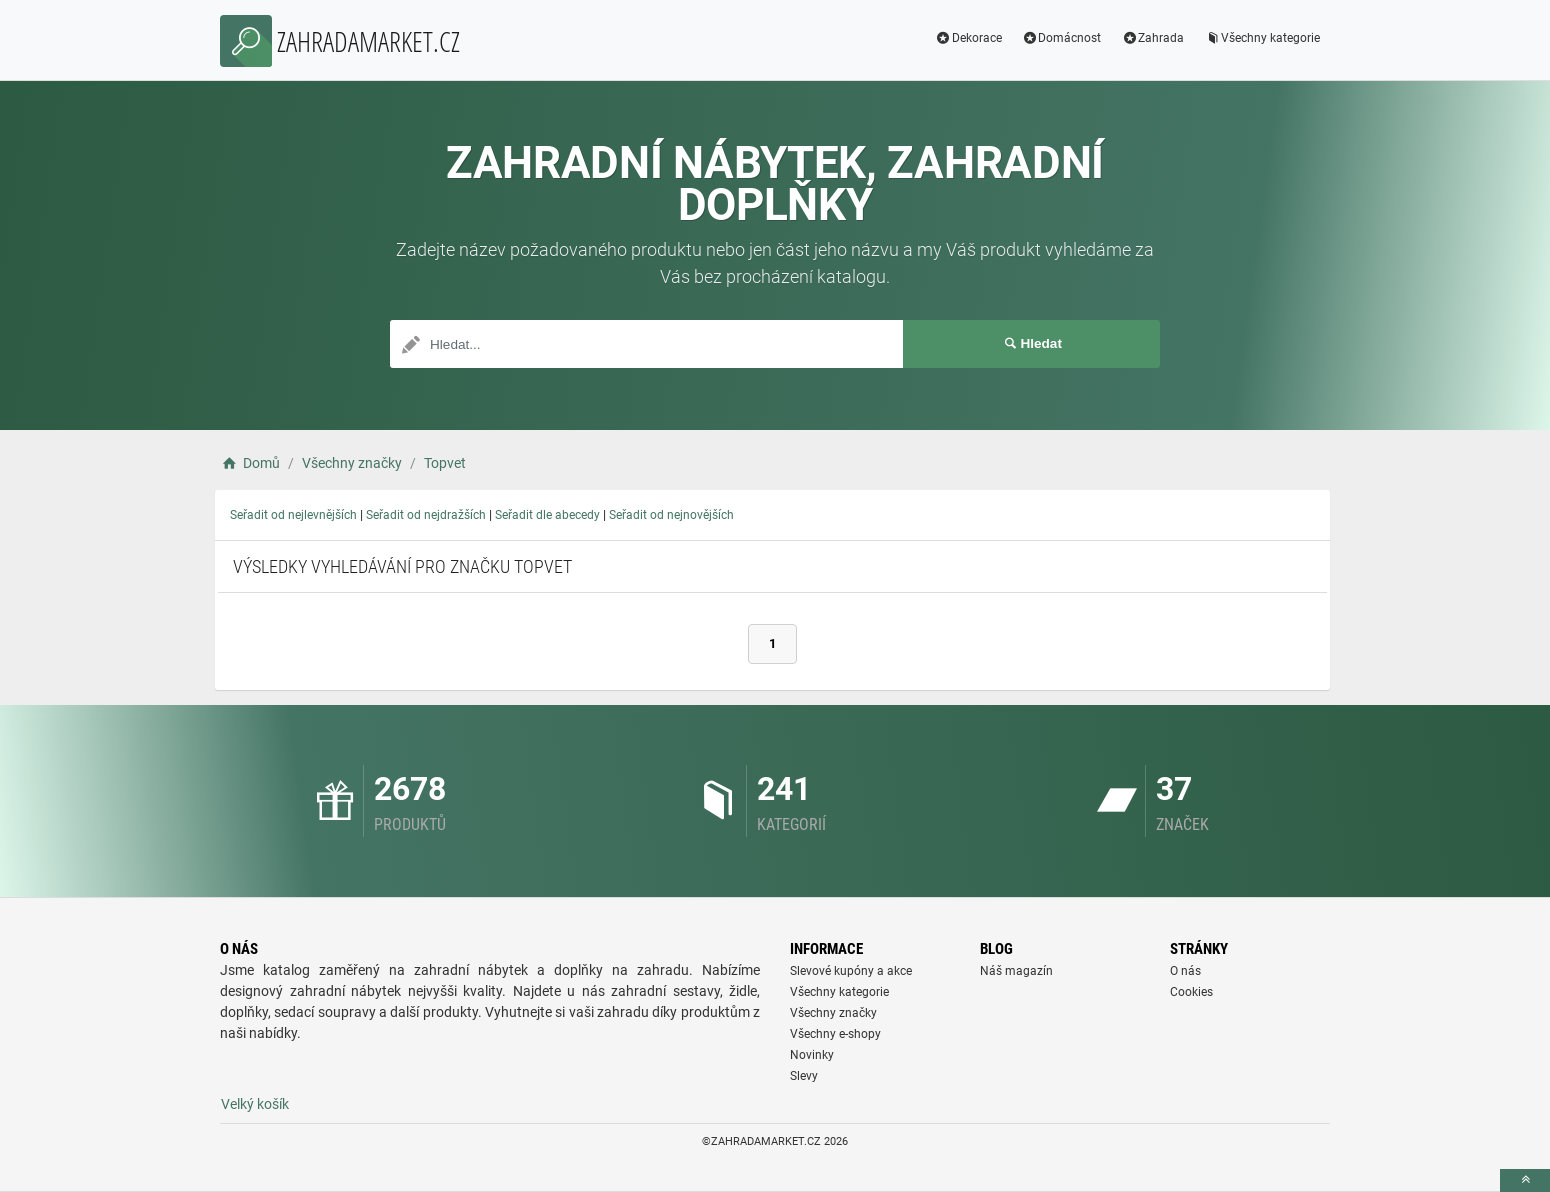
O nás (1185, 971)
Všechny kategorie (1262, 38)
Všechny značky (833, 1013)
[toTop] (1525, 1180)
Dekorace (968, 38)
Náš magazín (1016, 971)
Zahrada (1152, 38)
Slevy (804, 1076)
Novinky (812, 1055)
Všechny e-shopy (835, 1034)
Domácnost (1062, 38)
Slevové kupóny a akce (851, 971)
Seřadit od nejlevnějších (293, 515)
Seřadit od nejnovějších (671, 515)
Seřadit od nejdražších (426, 515)
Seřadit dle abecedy (547, 515)
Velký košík (255, 1104)
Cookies (1191, 992)
